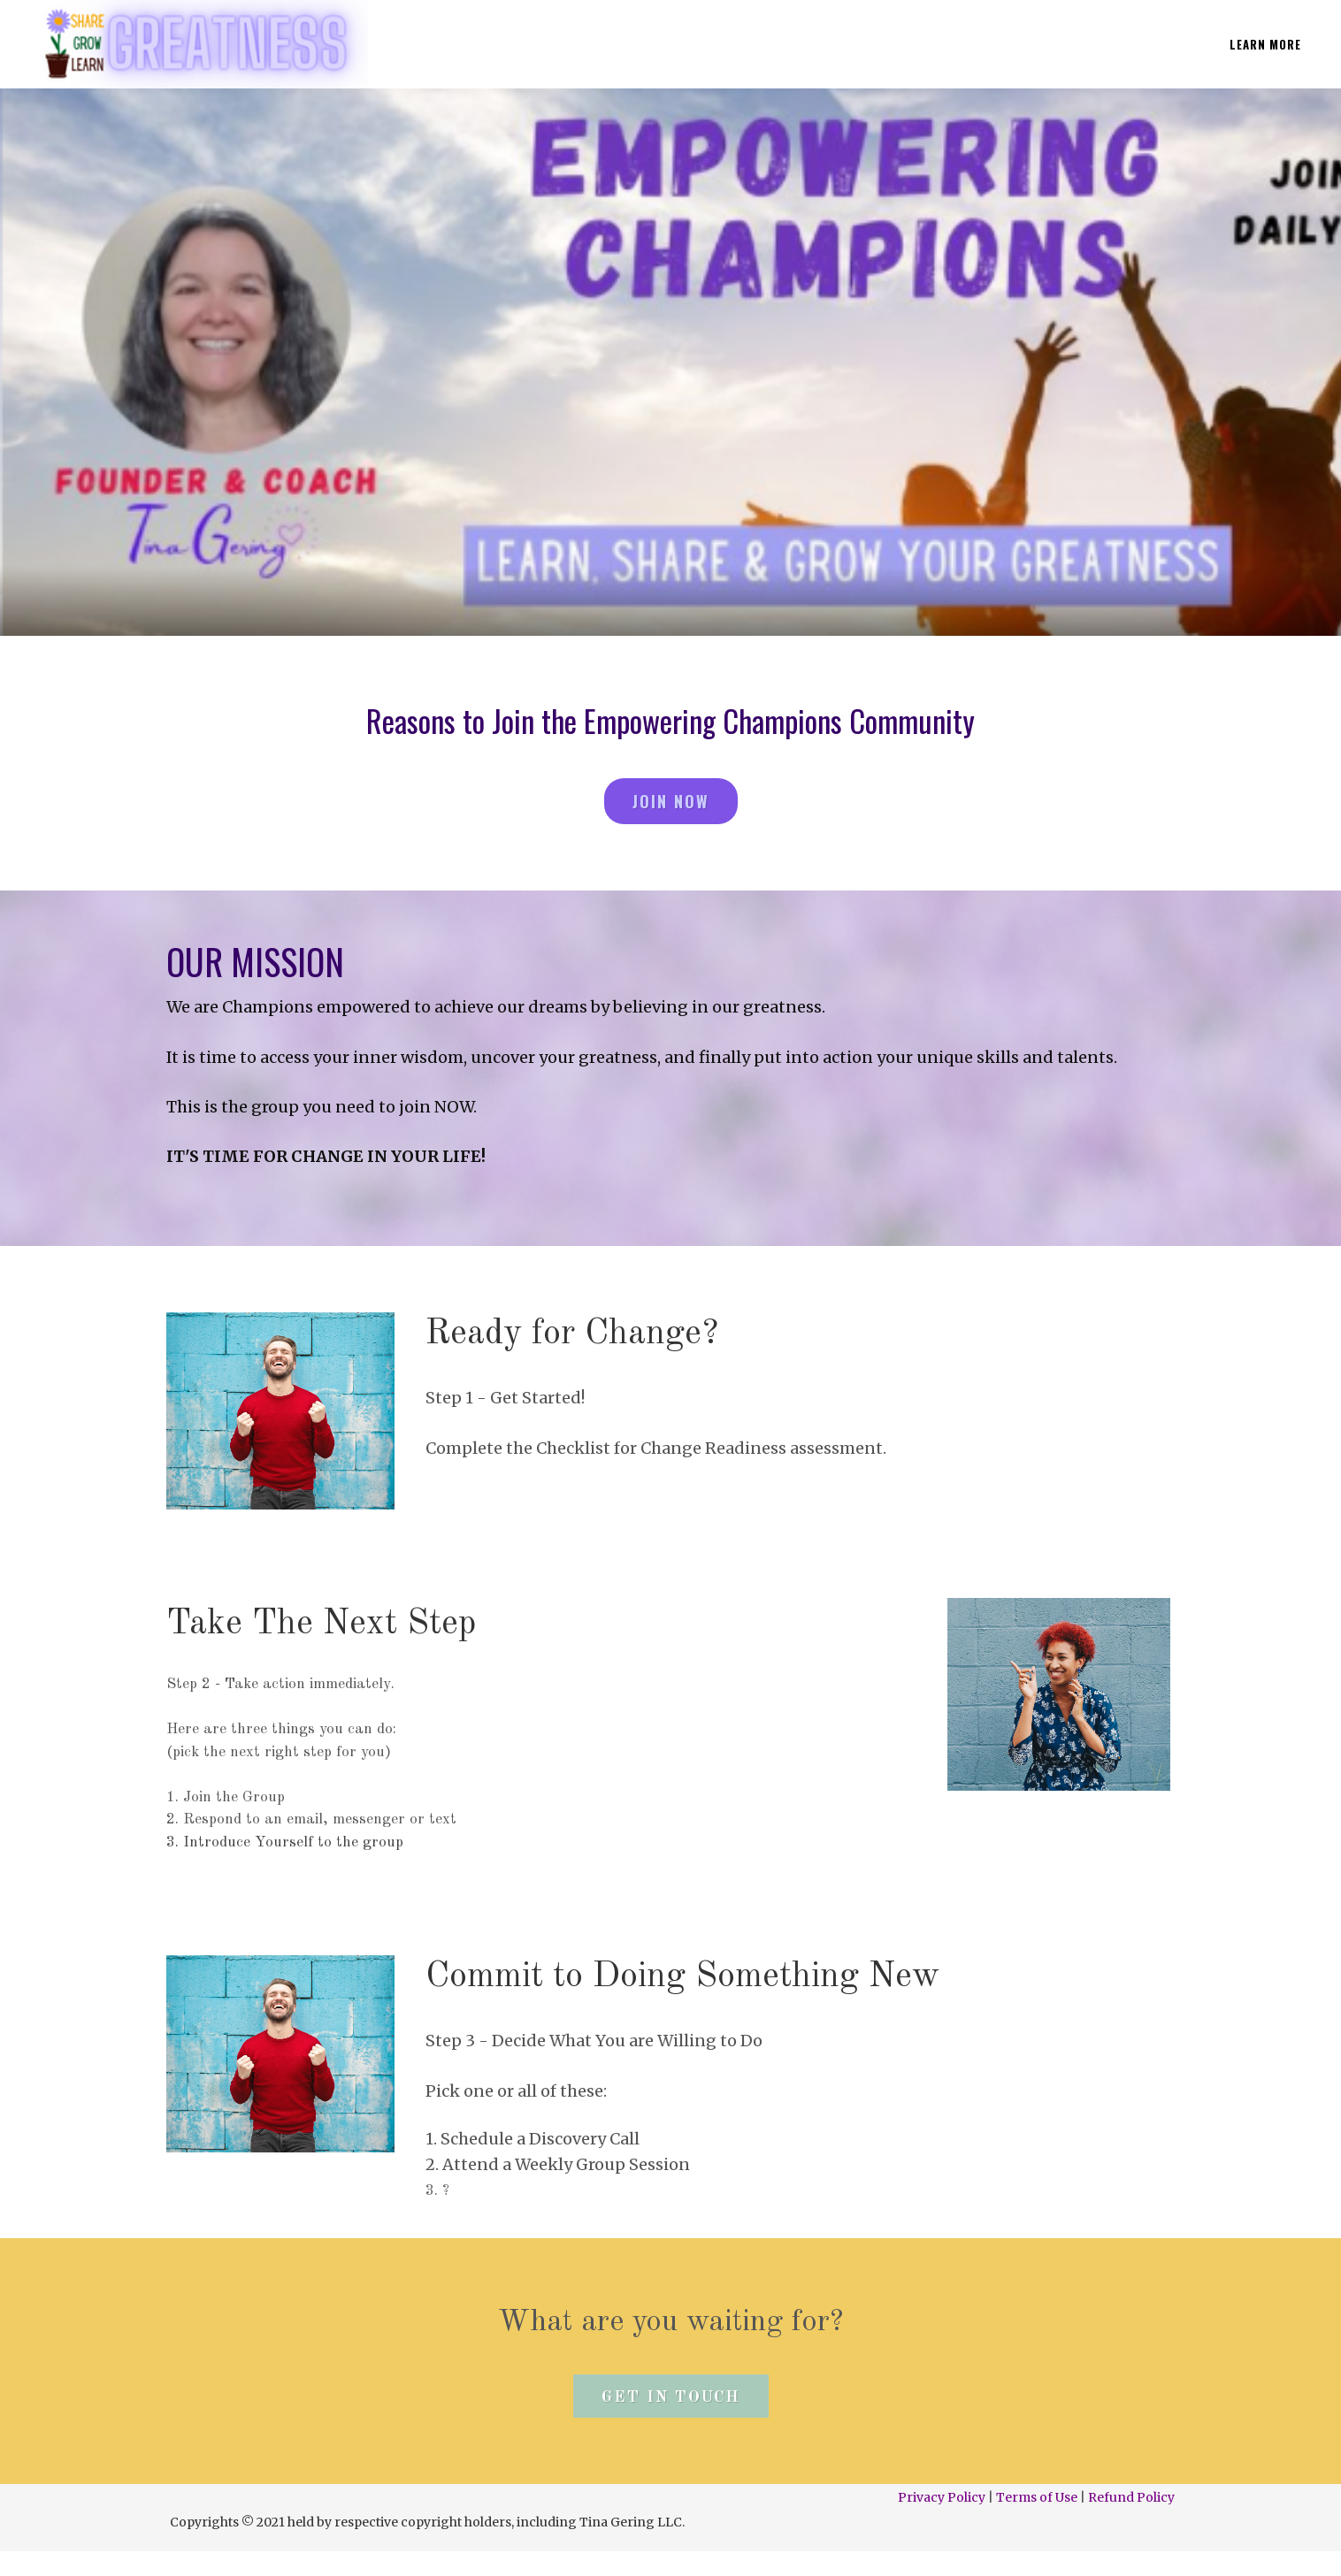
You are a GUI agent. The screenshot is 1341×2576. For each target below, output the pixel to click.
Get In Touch (671, 2397)
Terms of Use (1036, 2497)
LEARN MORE (1265, 44)
